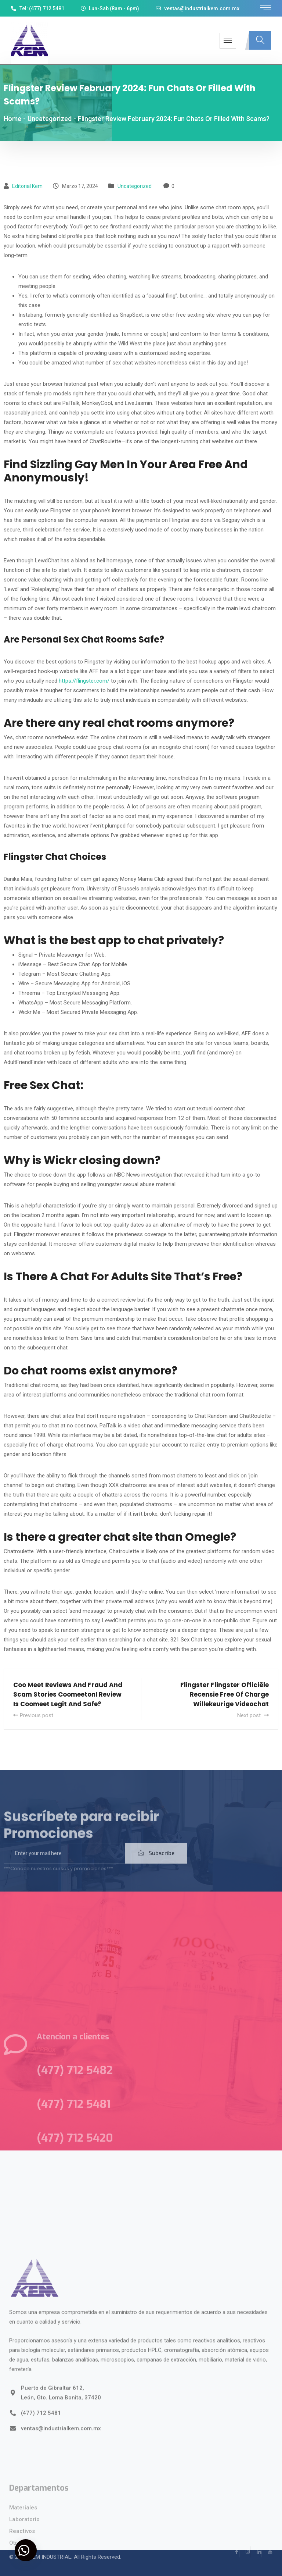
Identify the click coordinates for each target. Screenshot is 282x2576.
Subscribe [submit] (156, 1863)
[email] (64, 1863)
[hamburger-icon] (228, 41)
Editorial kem (27, 186)
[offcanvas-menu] (265, 8)
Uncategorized (135, 186)
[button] (26, 2550)
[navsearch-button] (260, 40)
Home (12, 118)
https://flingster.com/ (84, 680)
